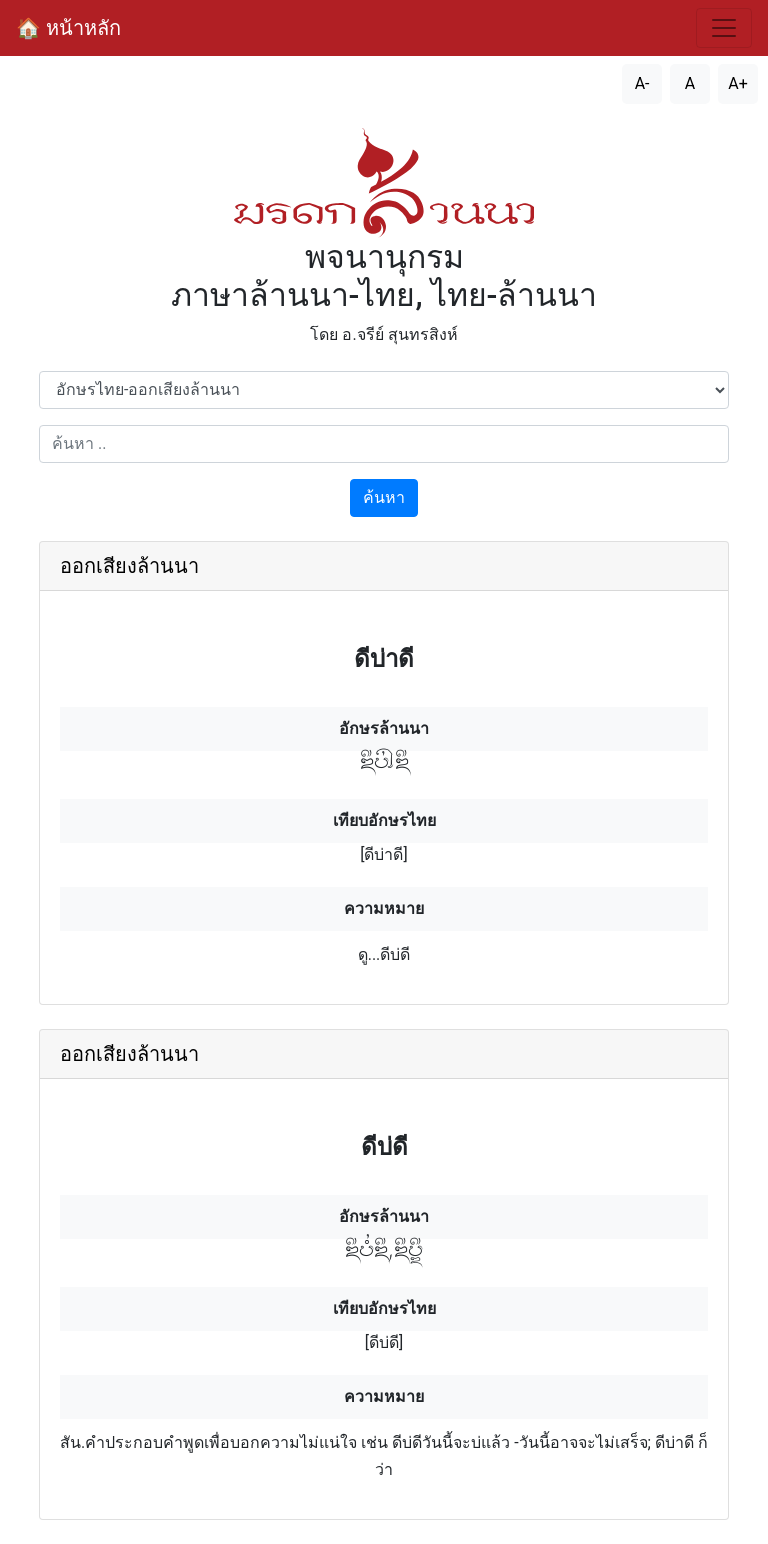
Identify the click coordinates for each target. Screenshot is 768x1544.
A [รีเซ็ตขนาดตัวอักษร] (690, 83)
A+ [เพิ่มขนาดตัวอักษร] (738, 83)
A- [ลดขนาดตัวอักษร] (642, 83)
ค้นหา (384, 497)
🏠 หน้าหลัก (68, 28)
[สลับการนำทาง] (724, 28)
